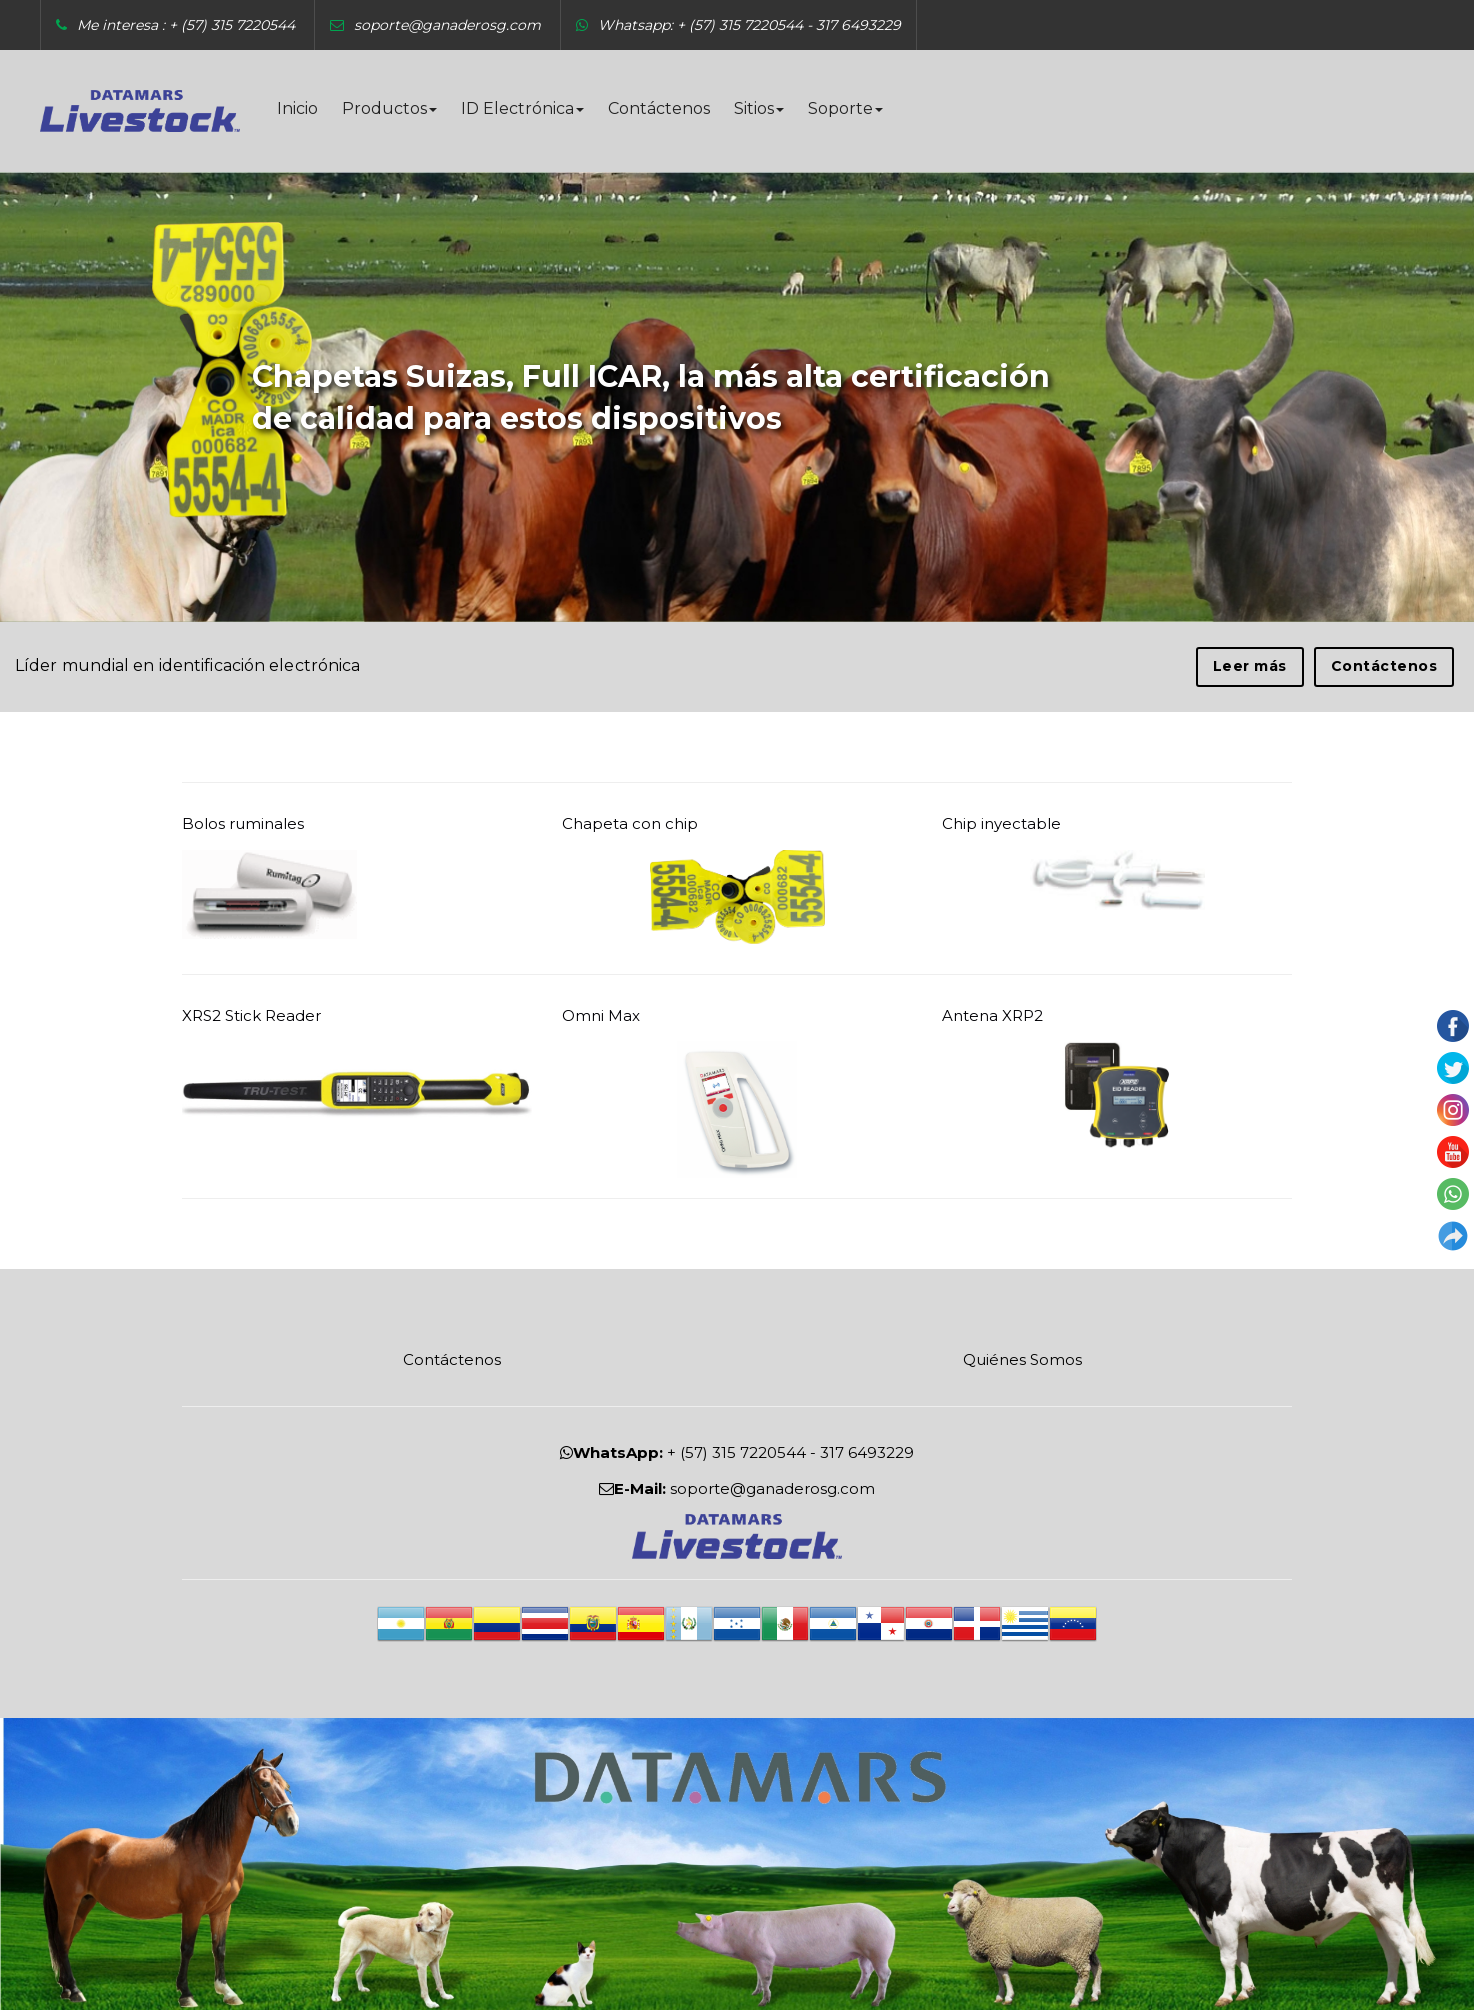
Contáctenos (659, 108)
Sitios (759, 108)
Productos (389, 108)
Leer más (1250, 666)
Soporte (845, 108)
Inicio (297, 108)
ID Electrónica (522, 108)
